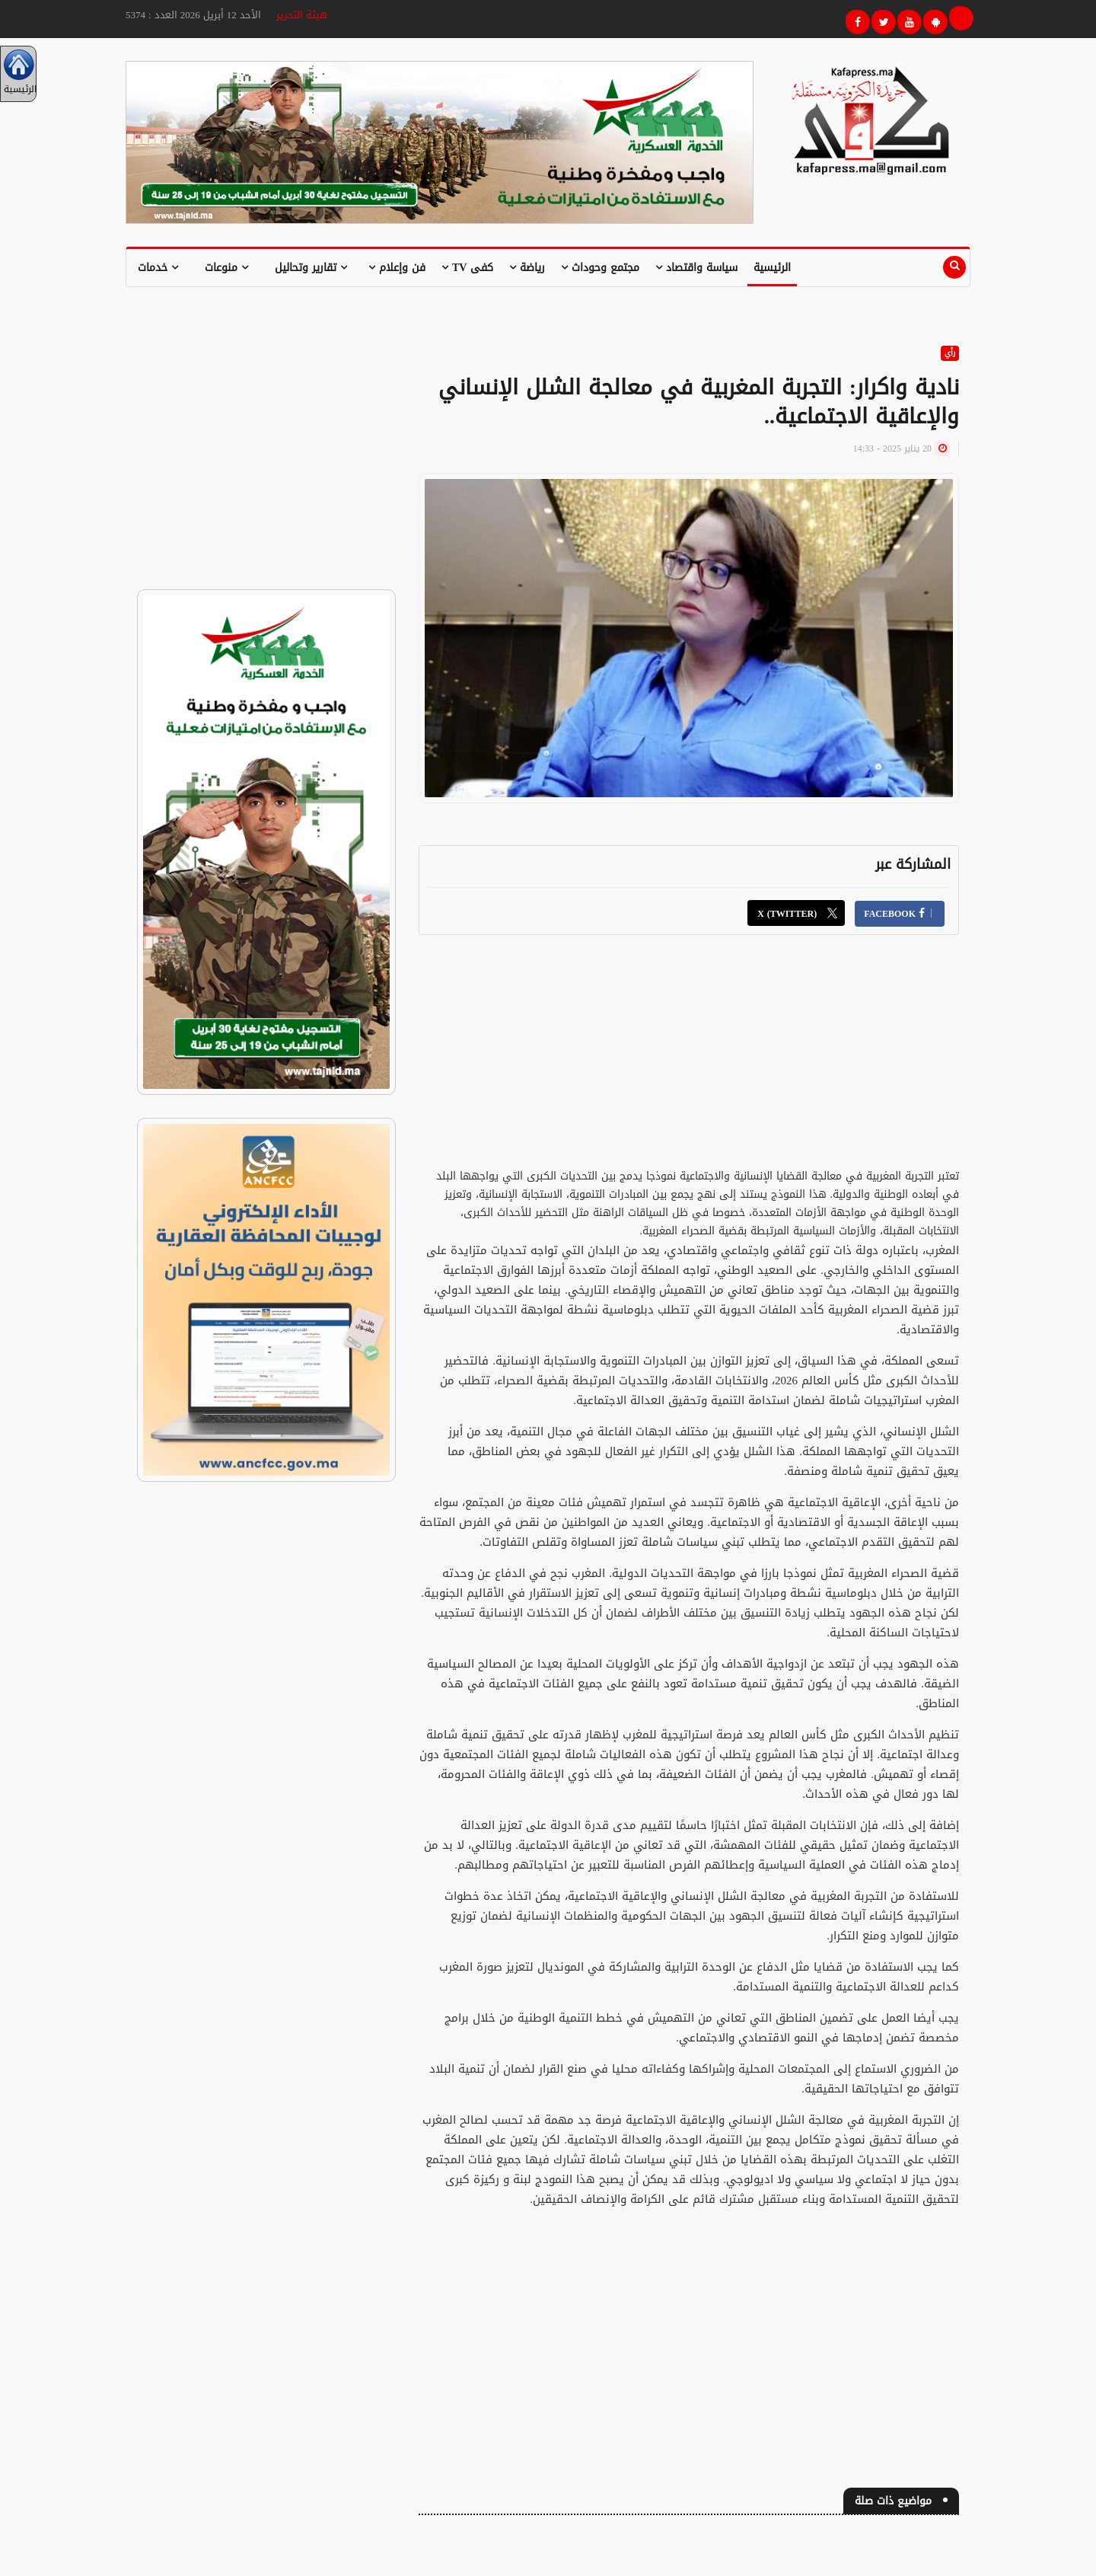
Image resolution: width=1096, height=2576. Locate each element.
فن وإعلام (396, 267)
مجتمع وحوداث (600, 267)
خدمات (158, 267)
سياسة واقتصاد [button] (696, 267)
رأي (950, 353)
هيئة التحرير (301, 14)
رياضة (527, 267)
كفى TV (467, 267)
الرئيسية (772, 267)
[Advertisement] (689, 1060)
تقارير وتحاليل (311, 267)
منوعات (226, 267)
